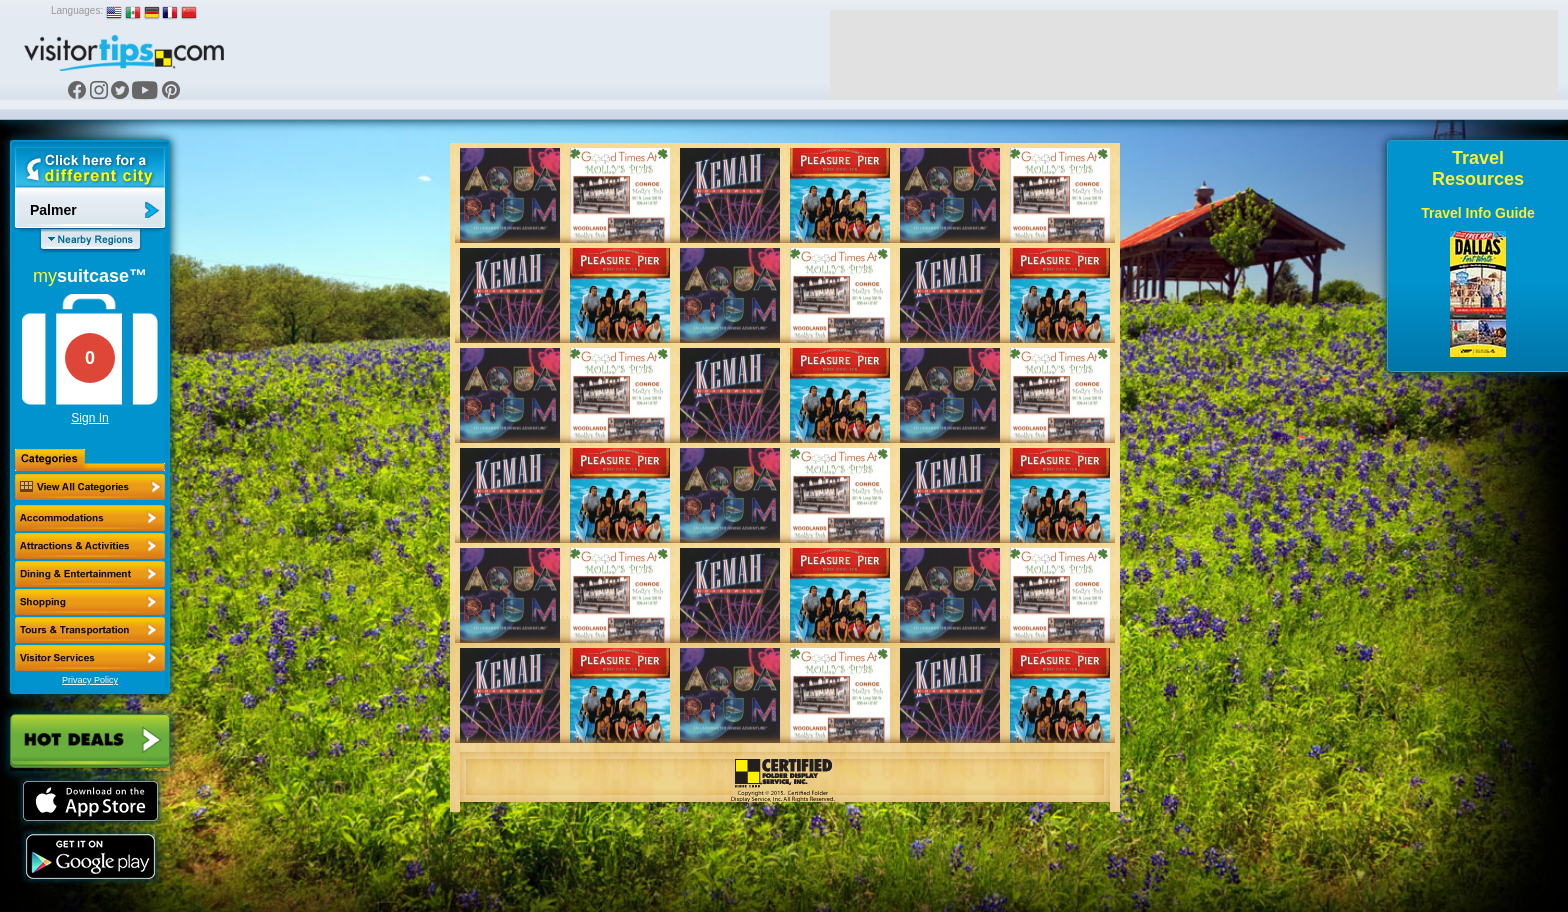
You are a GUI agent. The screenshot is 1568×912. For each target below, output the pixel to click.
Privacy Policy (90, 680)
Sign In (89, 418)
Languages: (77, 10)
